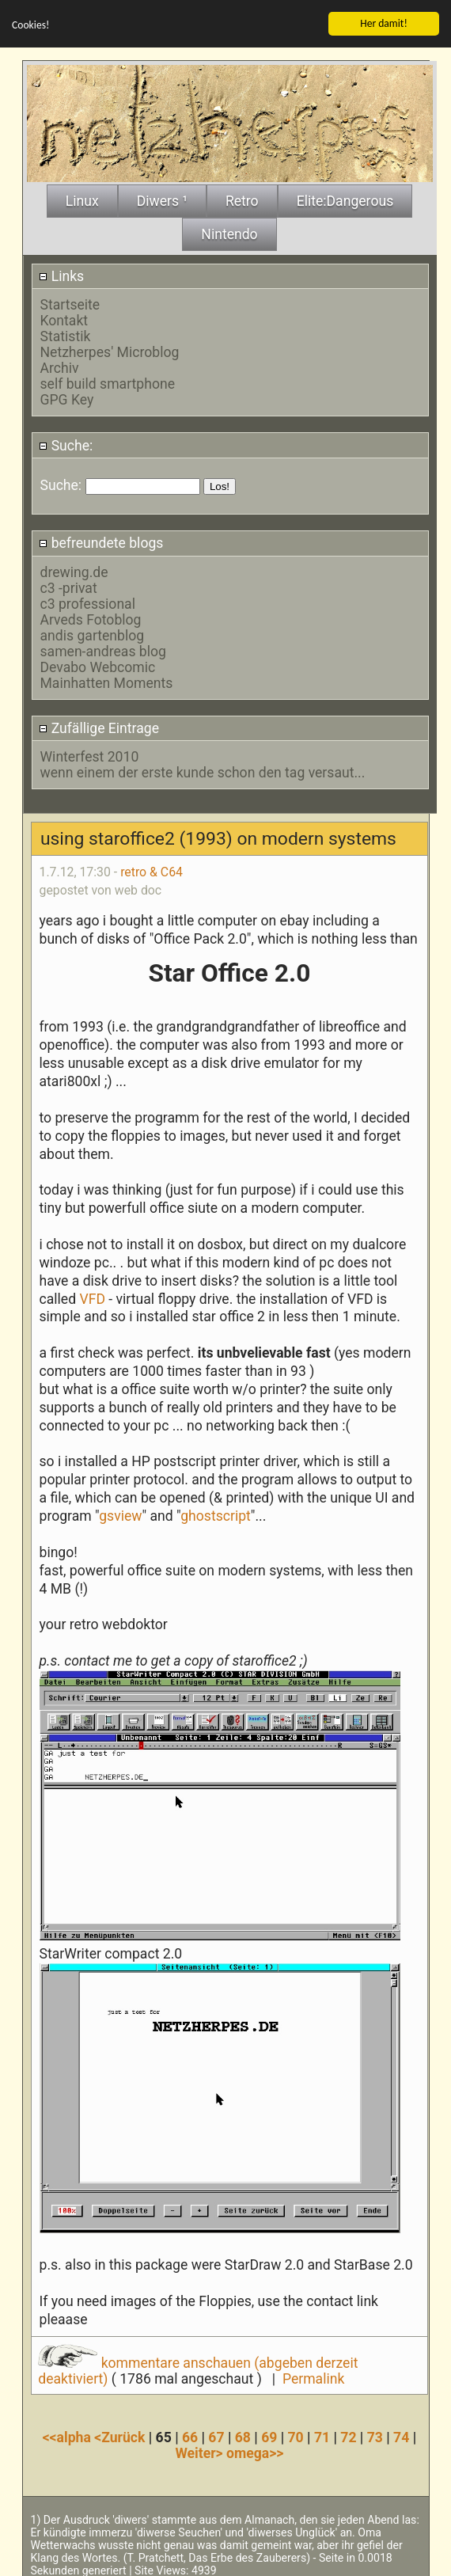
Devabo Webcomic (98, 664)
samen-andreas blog (103, 648)
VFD (91, 1296)
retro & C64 (151, 869)
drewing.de (74, 569)
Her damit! (383, 21)
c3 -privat (68, 585)
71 (322, 2435)
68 (243, 2435)
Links (61, 274)
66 (190, 2435)
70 (296, 2435)
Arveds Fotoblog (91, 617)
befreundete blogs (101, 541)
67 (216, 2435)
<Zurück (121, 2435)
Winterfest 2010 (89, 754)
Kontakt (64, 318)
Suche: (66, 443)
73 (375, 2435)
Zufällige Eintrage (99, 726)
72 (348, 2435)
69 (269, 2435)
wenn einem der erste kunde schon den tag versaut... (203, 770)
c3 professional (87, 601)
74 (401, 2435)
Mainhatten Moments (106, 680)
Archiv (59, 366)
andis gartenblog (92, 632)
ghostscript (215, 1514)
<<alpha (69, 2435)
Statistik (65, 334)
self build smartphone (107, 381)
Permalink (313, 2376)
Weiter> (200, 2451)
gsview (120, 1514)
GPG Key (67, 397)
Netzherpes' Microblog (110, 350)
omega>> (254, 2451)
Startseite (70, 302)
